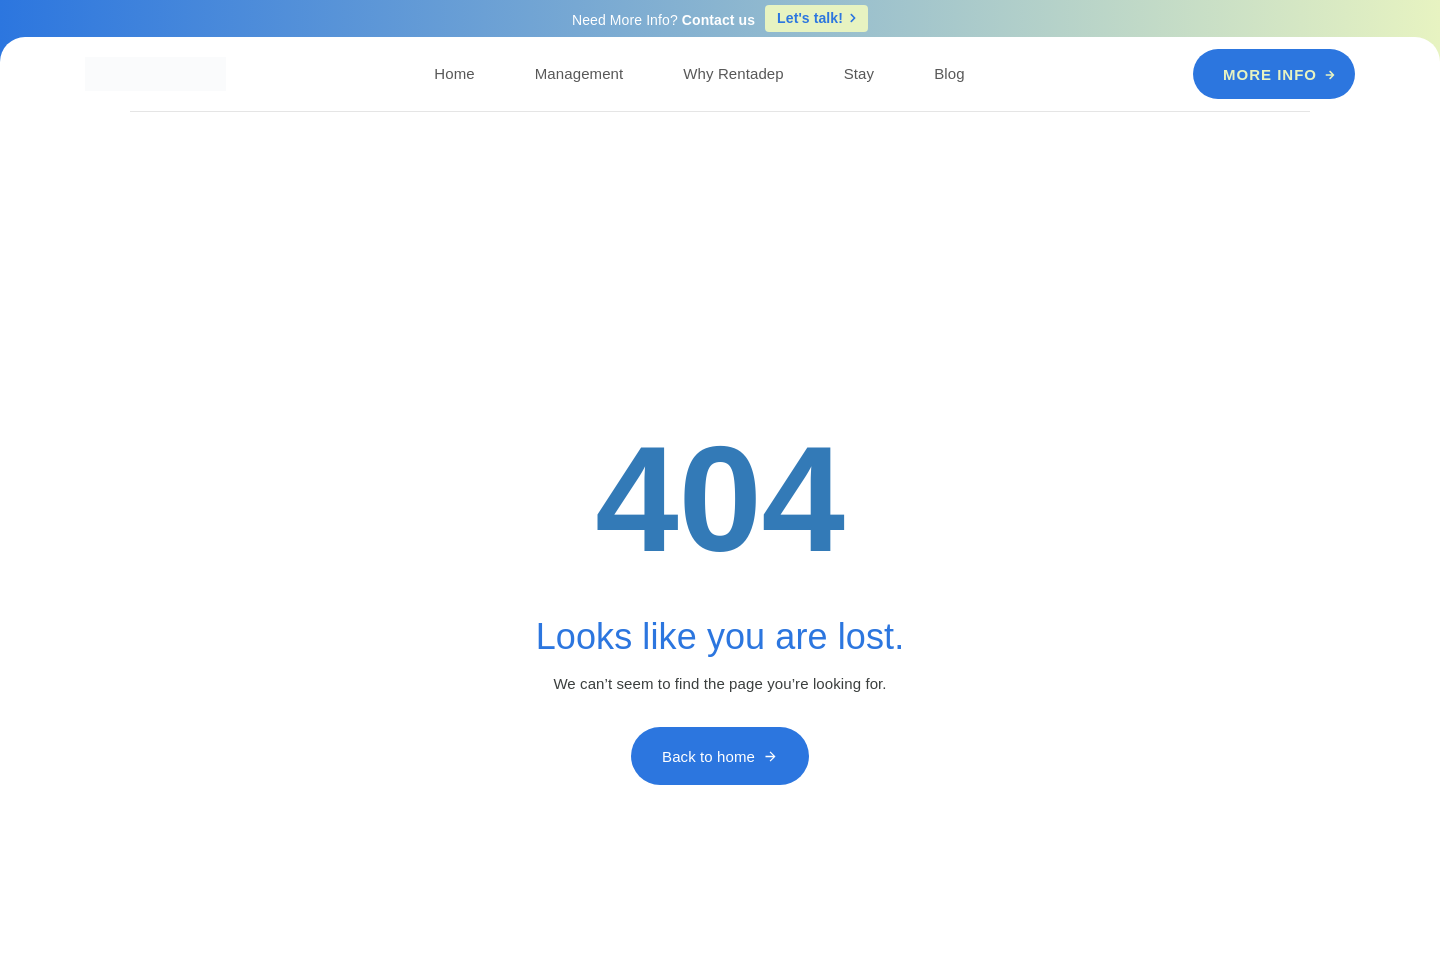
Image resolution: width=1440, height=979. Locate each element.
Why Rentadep (733, 73)
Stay (859, 73)
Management (579, 73)
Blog (949, 73)
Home (454, 73)
